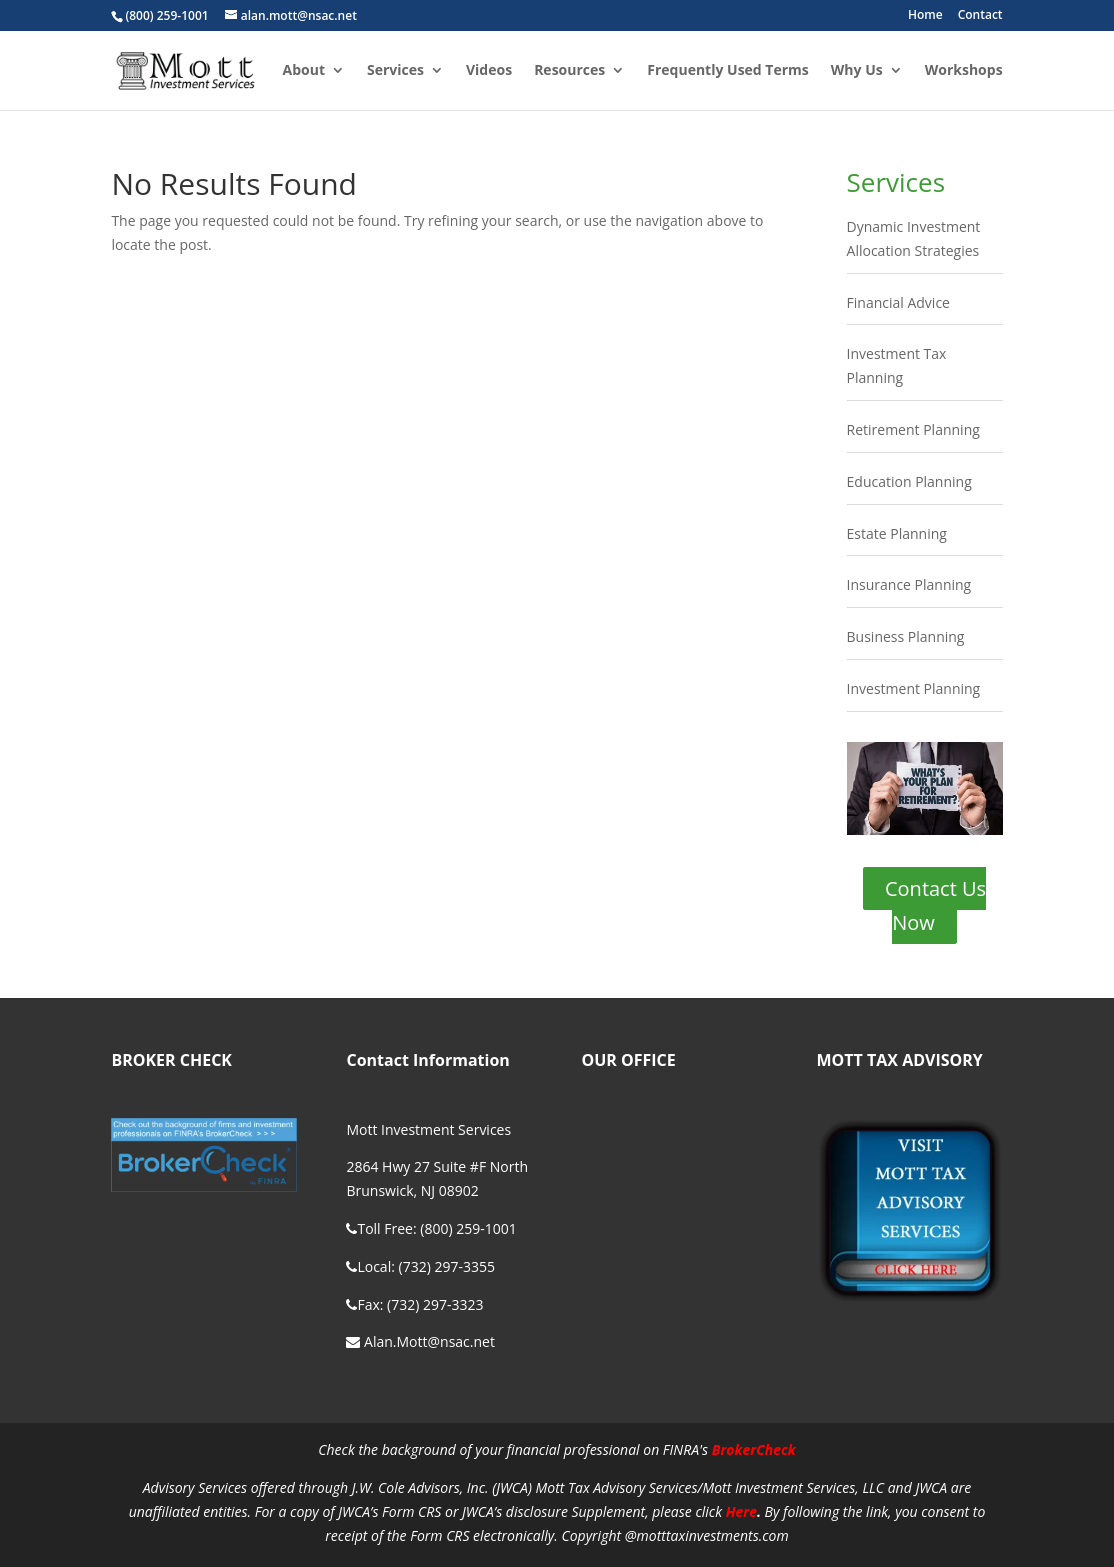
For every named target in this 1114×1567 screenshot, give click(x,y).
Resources (569, 71)
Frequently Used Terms (728, 71)
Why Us (857, 71)
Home (925, 16)
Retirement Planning (913, 429)
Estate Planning (897, 533)
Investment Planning (914, 688)
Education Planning (909, 481)
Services (395, 71)
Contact (980, 16)
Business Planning (906, 636)
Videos (489, 71)
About (304, 71)
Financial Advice (898, 302)
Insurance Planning (909, 584)
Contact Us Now (935, 905)
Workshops (964, 71)
